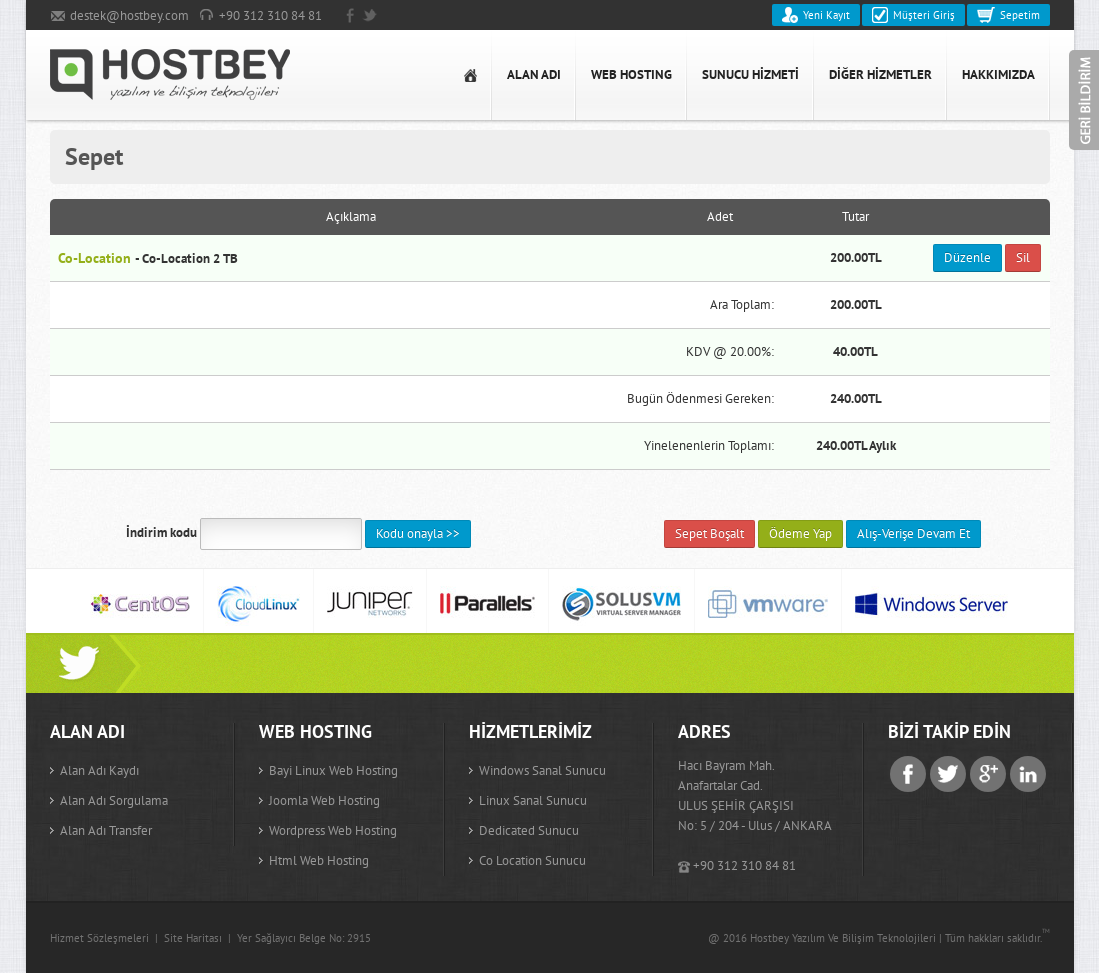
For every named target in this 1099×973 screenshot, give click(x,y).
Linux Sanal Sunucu (533, 800)
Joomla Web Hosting (324, 800)
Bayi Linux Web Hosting (333, 770)
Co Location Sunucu (532, 860)
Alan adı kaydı (99, 770)
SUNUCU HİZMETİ (750, 74)
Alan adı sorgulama (114, 800)
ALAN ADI (534, 74)
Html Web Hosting (319, 860)
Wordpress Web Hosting (333, 830)
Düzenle (967, 257)
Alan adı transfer (106, 830)
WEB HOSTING (631, 74)
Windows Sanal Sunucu (542, 770)
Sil (1023, 257)
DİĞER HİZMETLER (880, 74)
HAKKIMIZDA (998, 74)
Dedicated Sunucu (529, 830)
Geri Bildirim (1084, 100)
